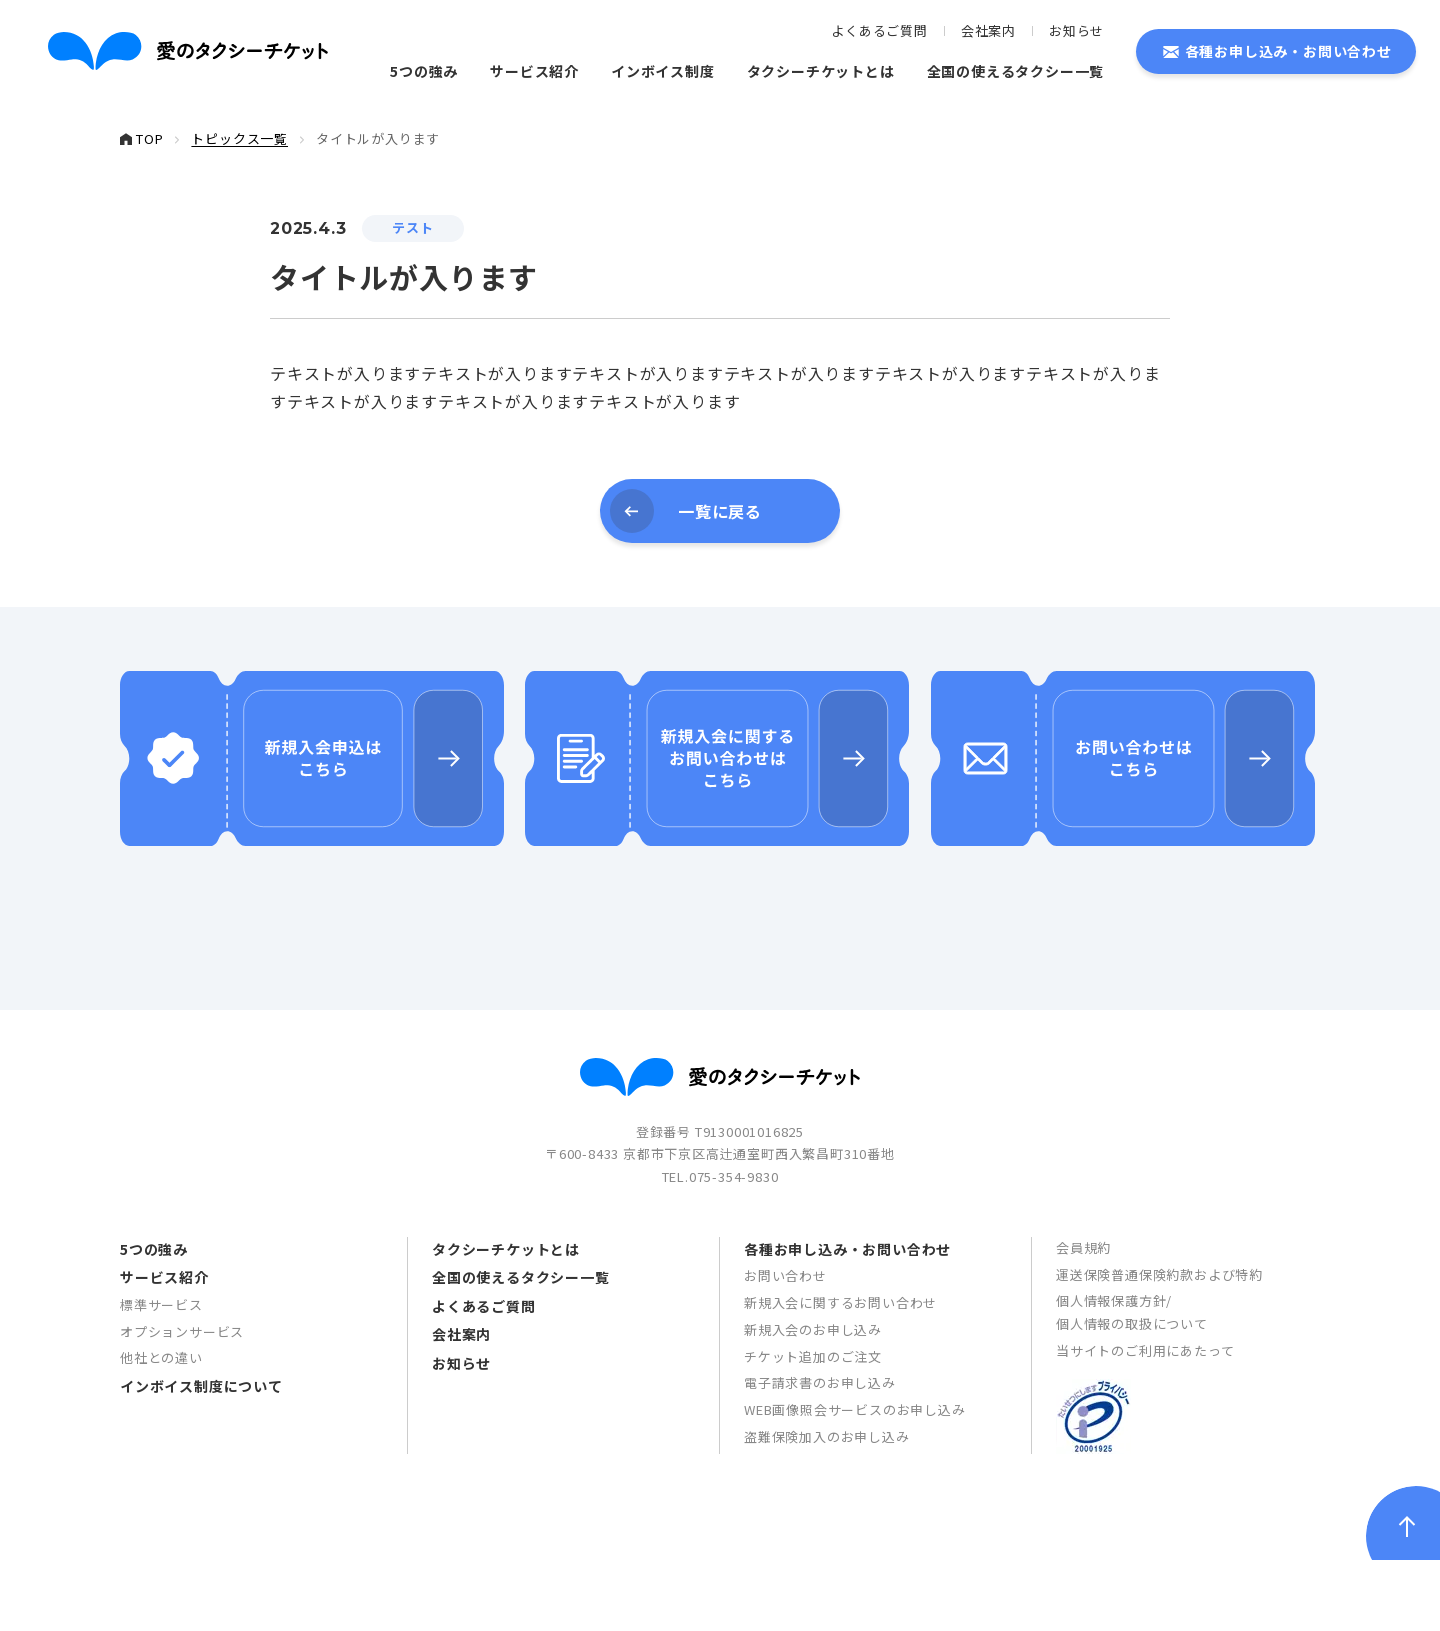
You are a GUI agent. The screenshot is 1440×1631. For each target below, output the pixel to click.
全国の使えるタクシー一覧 (1016, 71)
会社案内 (988, 30)
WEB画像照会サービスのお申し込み (855, 1481)
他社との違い (161, 1429)
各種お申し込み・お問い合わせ (1288, 51)
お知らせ (1076, 30)
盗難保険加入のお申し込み (827, 1508)
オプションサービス (182, 1402)
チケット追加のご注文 (813, 1427)
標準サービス (161, 1376)
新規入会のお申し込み (813, 1401)
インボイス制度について (201, 1458)
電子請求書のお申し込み (820, 1454)
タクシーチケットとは (821, 71)
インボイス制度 (663, 71)
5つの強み (424, 71)
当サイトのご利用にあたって (1145, 1422)
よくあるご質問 (879, 30)
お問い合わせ (785, 1347)
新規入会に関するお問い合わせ (840, 1374)
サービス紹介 (534, 71)
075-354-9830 (734, 1248)
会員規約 (1083, 1319)
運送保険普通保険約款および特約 (1159, 1345)
